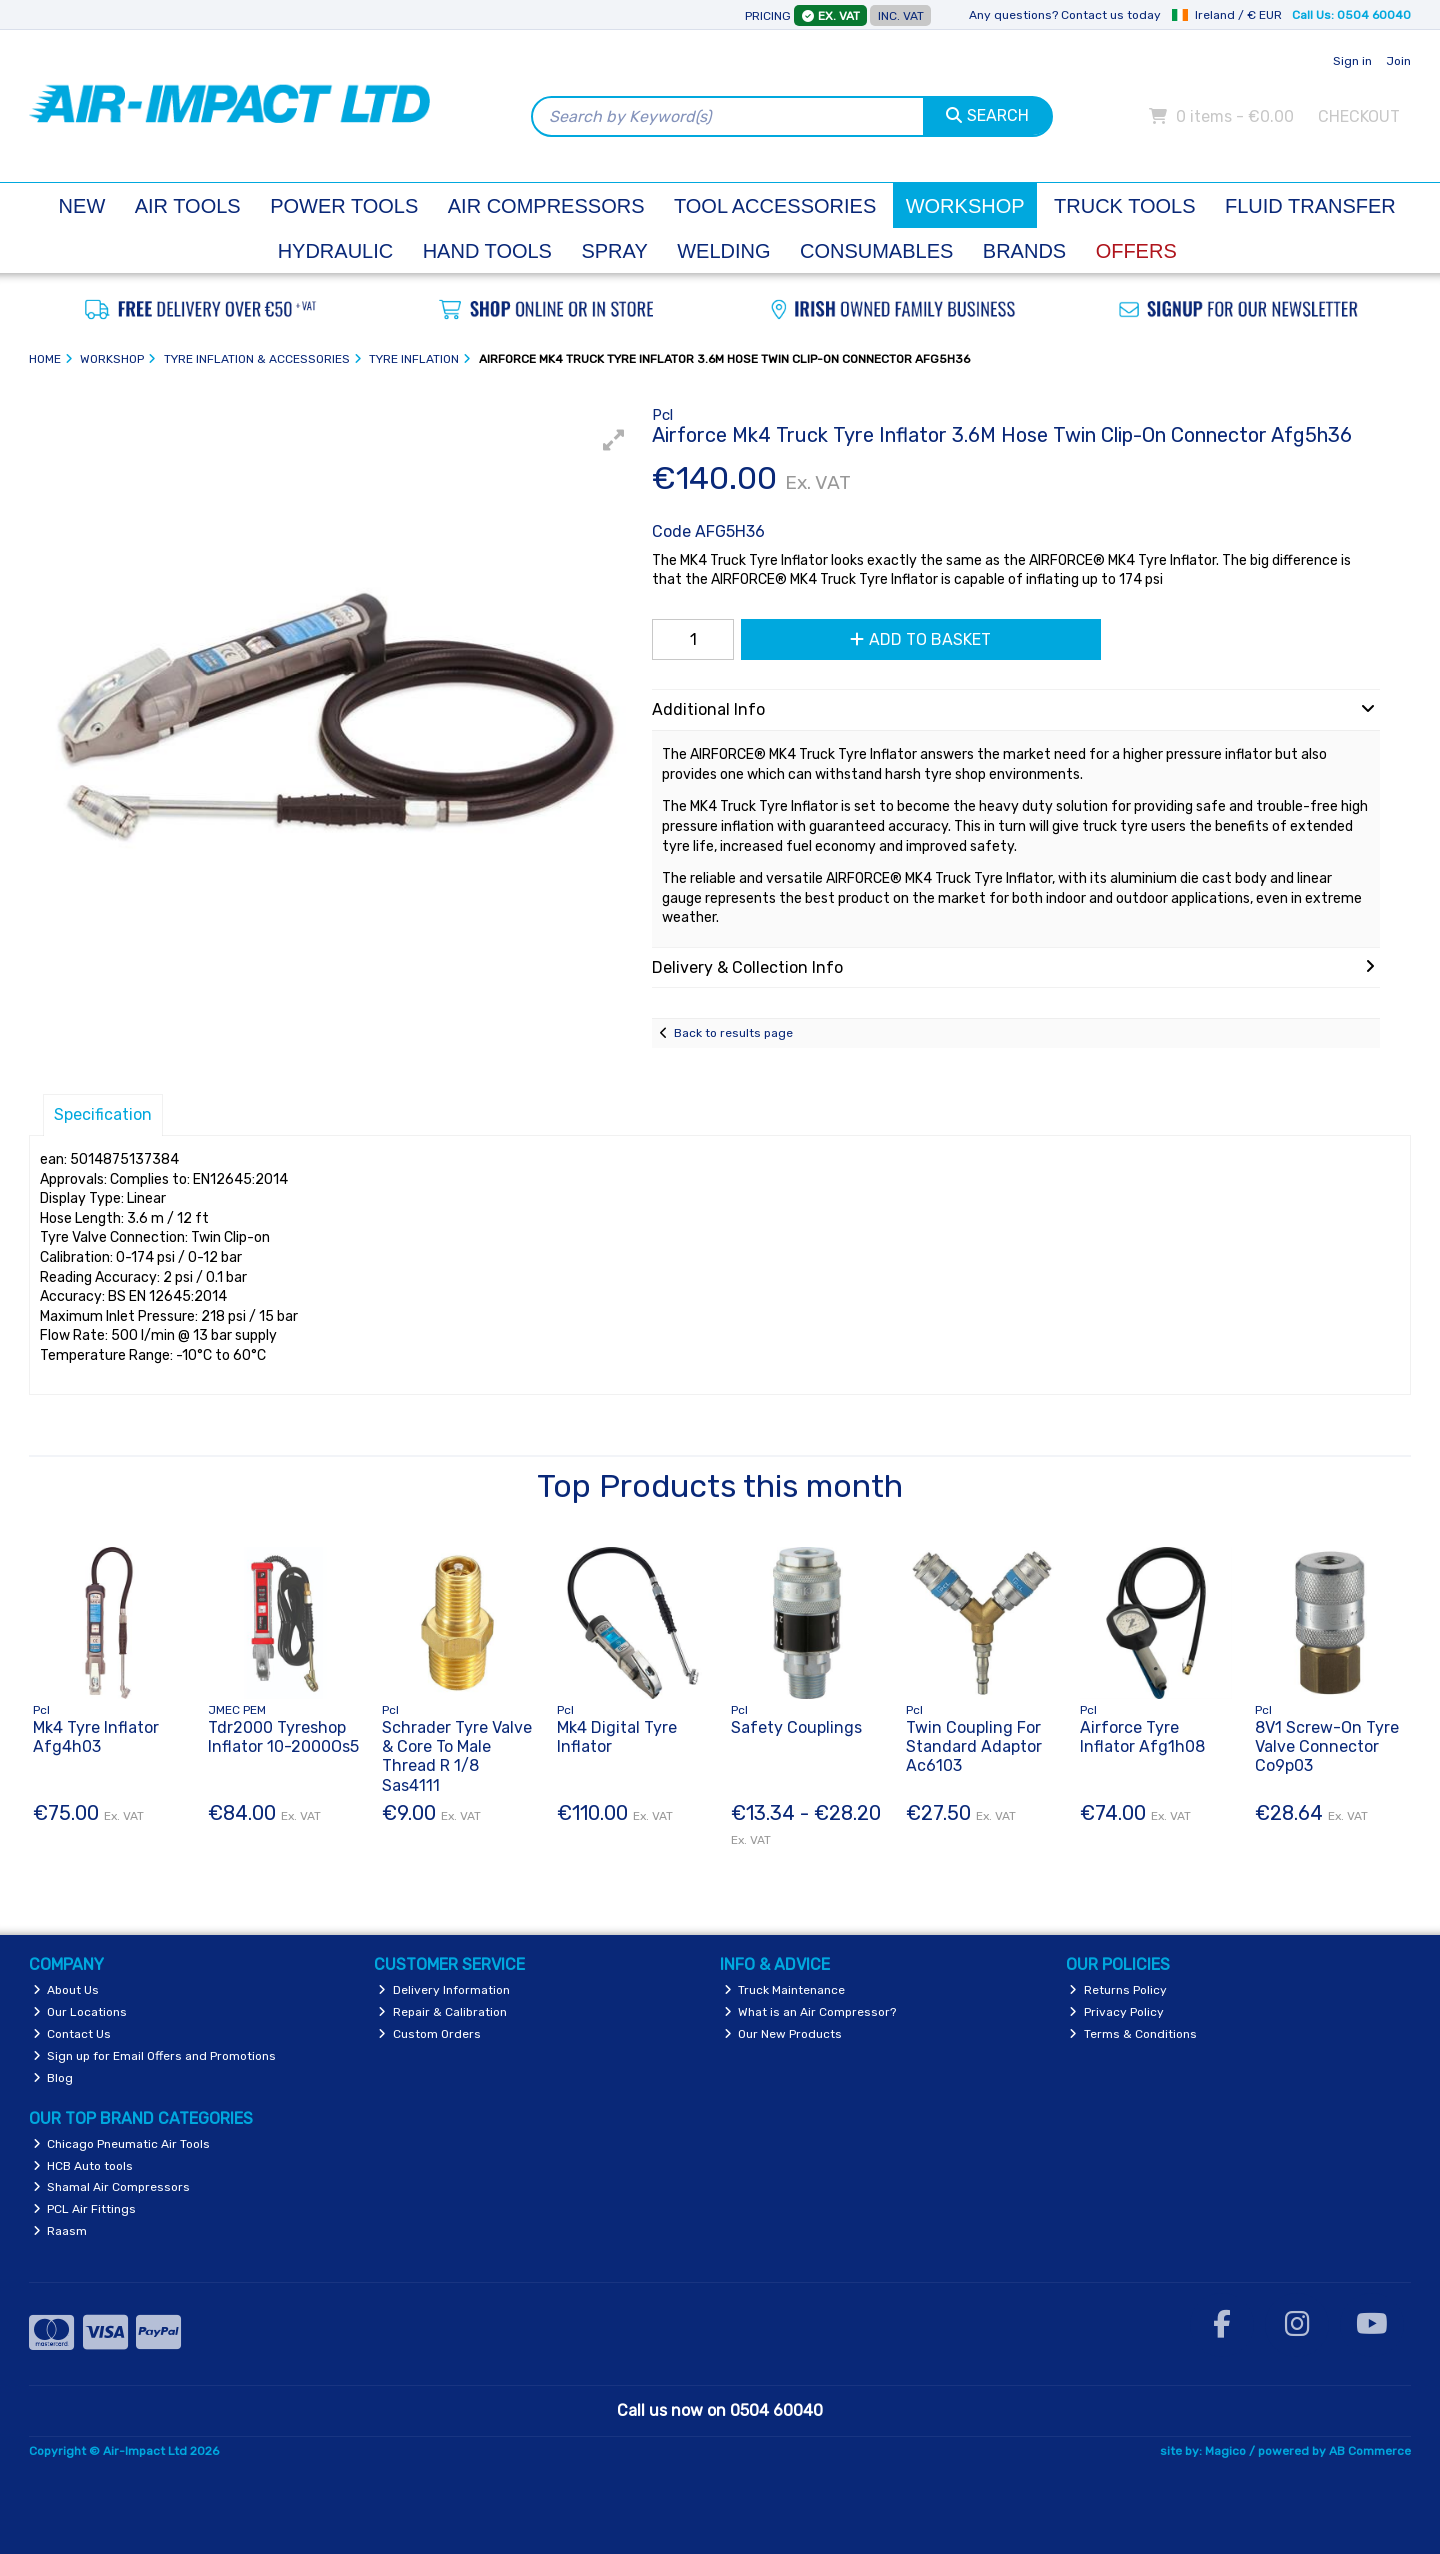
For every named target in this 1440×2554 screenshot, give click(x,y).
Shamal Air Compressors (112, 2187)
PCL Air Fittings (85, 2209)
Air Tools (188, 206)
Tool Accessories (775, 206)
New (82, 206)
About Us (66, 1990)
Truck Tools (1125, 206)
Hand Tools (487, 251)
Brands (1024, 251)
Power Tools (344, 206)
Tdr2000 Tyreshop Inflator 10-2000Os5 (283, 1737)
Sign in (1352, 61)
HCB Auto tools (83, 2166)
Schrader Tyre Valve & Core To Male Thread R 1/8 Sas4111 (457, 1756)
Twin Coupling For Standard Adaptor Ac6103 (974, 1746)
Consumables (876, 251)
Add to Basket (920, 639)
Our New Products (783, 2034)
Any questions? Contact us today (1065, 15)
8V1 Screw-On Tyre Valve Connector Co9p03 (1327, 1746)
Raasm (60, 2231)
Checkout (1359, 116)
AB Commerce (1370, 2451)
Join (1398, 61)
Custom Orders (429, 2034)
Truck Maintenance (785, 1990)
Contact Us (72, 2034)
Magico (1225, 2451)
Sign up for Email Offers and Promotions (155, 2056)
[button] (614, 440)
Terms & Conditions (1133, 2034)
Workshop (965, 206)
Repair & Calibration (442, 2012)
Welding (723, 251)
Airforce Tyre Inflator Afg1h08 (1142, 1737)
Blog (53, 2078)
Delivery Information (444, 1990)
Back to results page (733, 1033)
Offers (1136, 251)
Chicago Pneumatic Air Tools (122, 2144)
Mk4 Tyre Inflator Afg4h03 (96, 1737)
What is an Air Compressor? (810, 2012)
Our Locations (80, 2012)
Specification (103, 1114)
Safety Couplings (796, 1727)
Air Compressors (546, 206)
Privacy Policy (1116, 2012)
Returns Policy (1118, 1990)
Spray (614, 251)
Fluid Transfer (1310, 206)
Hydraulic (336, 251)
